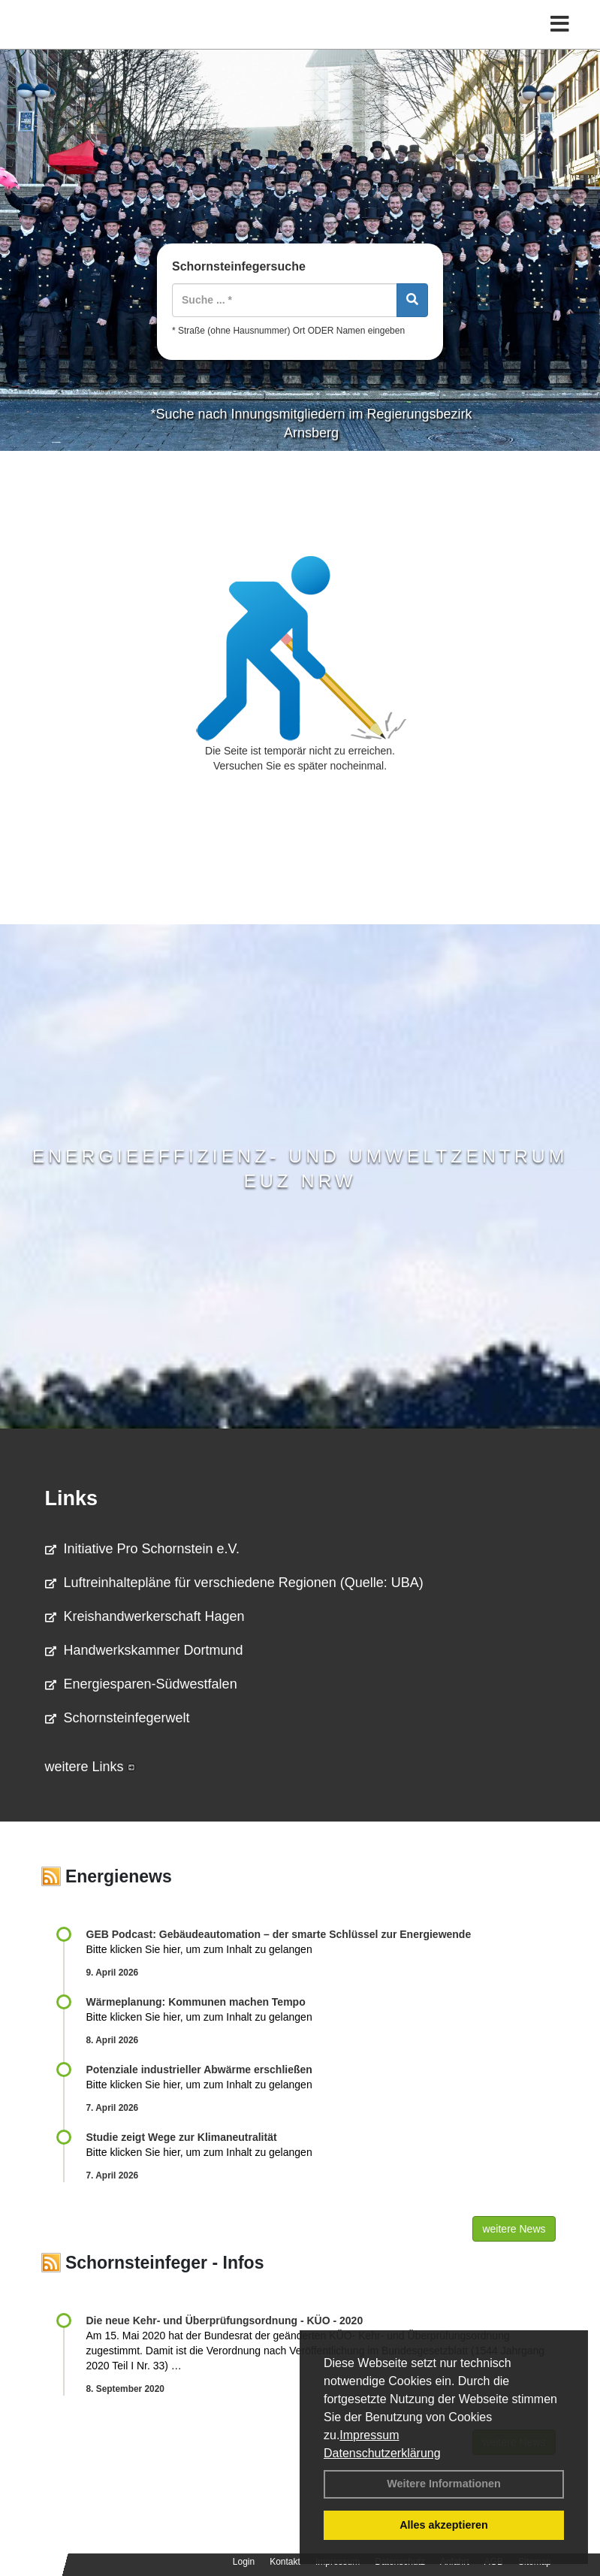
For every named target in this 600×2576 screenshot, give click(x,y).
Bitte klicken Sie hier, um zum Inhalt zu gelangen (199, 1949)
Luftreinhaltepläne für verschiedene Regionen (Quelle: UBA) (234, 1582)
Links (71, 1498)
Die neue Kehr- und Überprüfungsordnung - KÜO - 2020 (224, 2320)
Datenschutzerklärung (382, 2453)
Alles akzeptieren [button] (443, 2525)
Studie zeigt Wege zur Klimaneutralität (181, 2137)
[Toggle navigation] (559, 24)
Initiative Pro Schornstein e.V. (142, 1548)
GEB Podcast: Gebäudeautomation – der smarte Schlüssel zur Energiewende (280, 1934)
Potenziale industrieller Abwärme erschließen (199, 2070)
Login (244, 2561)
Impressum (369, 2435)
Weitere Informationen (444, 2484)
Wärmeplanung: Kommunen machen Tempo (196, 2002)
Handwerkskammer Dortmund (144, 1650)
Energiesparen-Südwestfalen (141, 1684)
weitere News (513, 2229)
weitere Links (90, 1766)
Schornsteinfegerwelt (117, 1717)
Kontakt (285, 2561)
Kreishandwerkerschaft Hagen (145, 1616)
